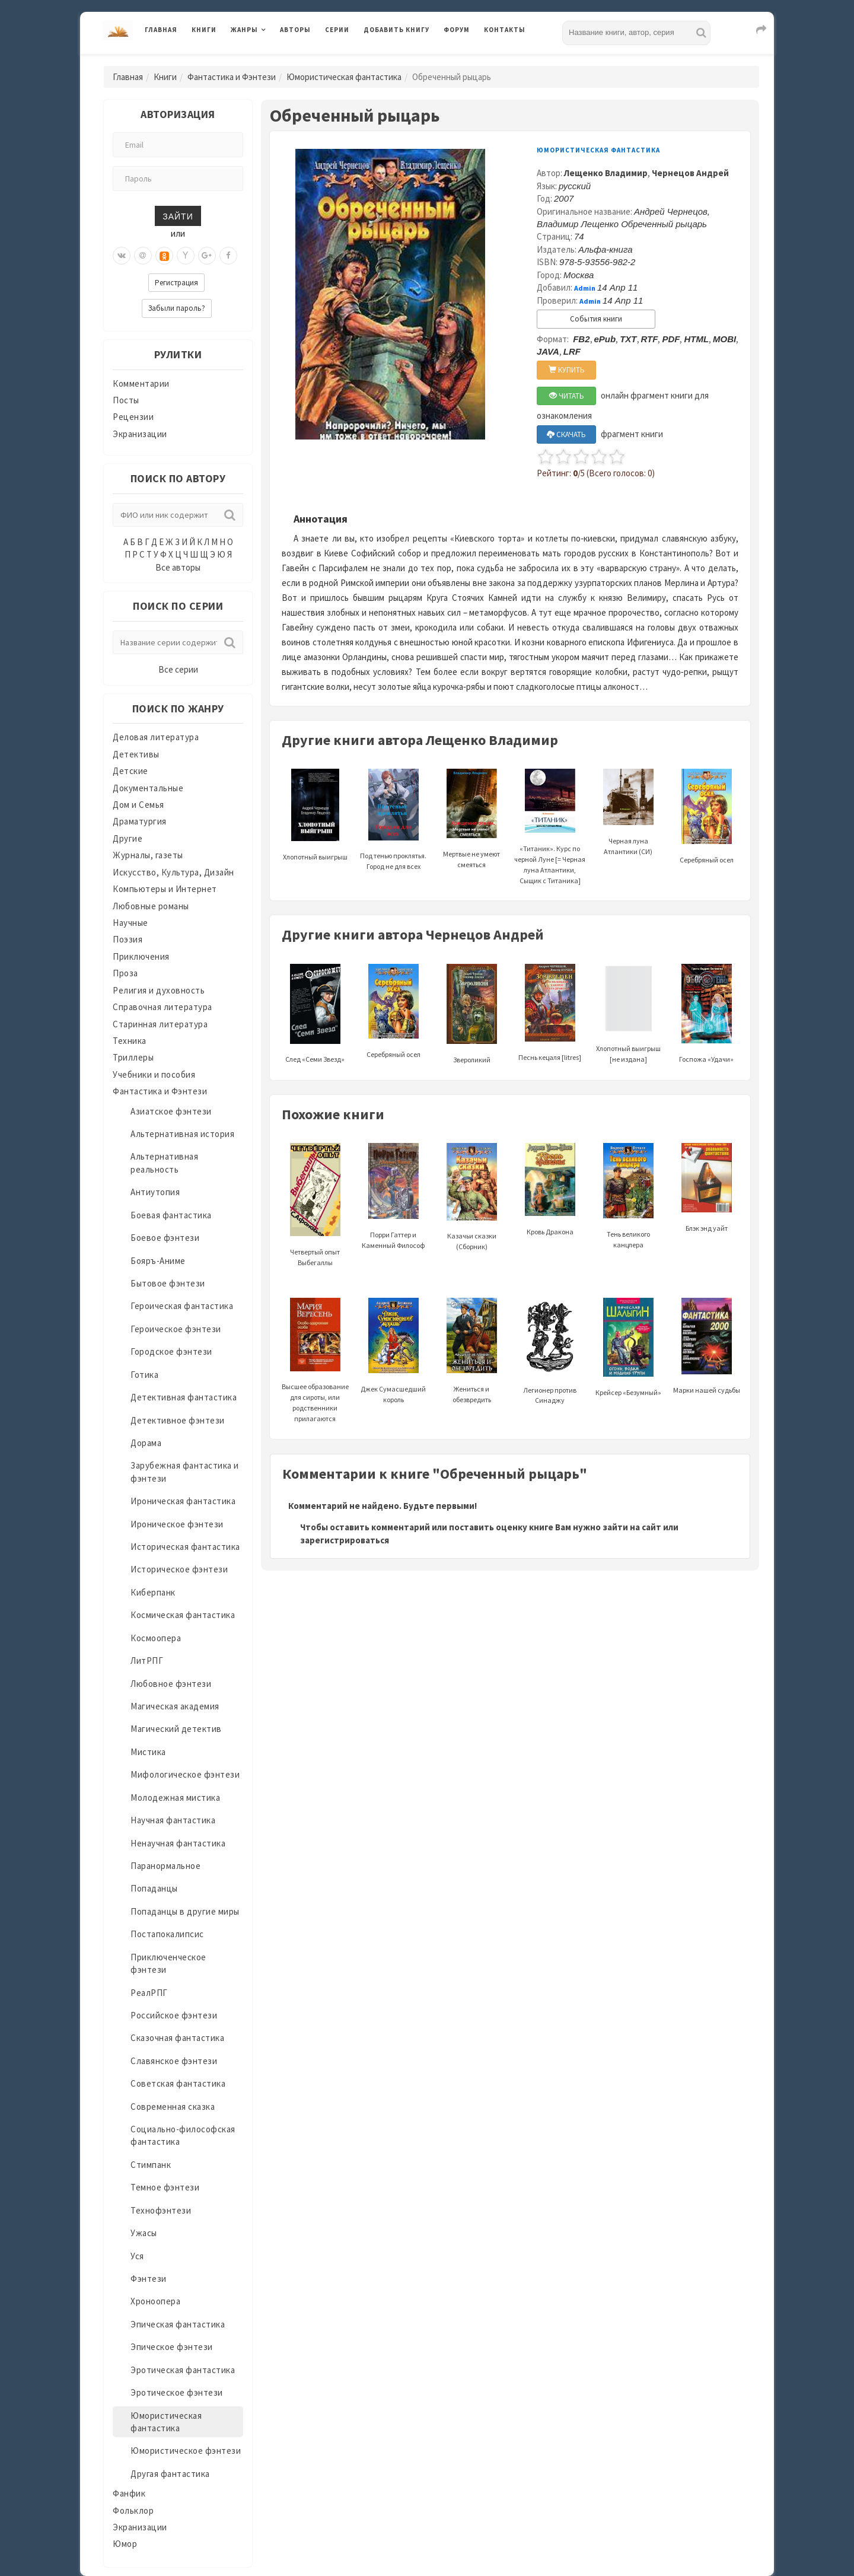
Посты (126, 400)
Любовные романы (151, 906)
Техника (129, 1040)
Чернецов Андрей (690, 173)
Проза (125, 973)
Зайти (177, 215)
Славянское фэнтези (173, 2060)
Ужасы (143, 2233)
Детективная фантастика (183, 1397)
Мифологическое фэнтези (185, 1774)
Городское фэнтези (171, 1351)
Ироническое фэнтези (177, 1524)
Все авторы (177, 567)
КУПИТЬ (567, 370)
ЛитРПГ (146, 1660)
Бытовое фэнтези (167, 1283)
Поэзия (127, 939)
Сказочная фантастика (177, 2037)
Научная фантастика (172, 1820)
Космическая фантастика (182, 1614)
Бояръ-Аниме (158, 1260)
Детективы (136, 754)
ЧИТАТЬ (566, 396)
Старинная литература (160, 1024)
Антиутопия (155, 1192)
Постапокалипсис (167, 1934)
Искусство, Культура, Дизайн (173, 872)
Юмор (125, 2543)
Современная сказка (172, 2106)
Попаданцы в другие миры (185, 1911)
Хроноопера (155, 2301)
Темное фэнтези (164, 2187)
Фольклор (133, 2510)
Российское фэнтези (173, 2015)
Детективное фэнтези (177, 1420)
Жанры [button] (244, 30)
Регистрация (176, 283)
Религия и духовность (159, 990)
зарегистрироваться (344, 1540)
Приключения (141, 956)
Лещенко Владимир (606, 173)
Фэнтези (148, 2278)
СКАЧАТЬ (566, 434)
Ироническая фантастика (182, 1501)
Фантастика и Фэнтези (231, 76)
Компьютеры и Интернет (165, 888)
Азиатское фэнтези (171, 1111)
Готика (144, 1374)
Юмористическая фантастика (343, 76)
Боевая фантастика (171, 1215)
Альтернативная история (182, 1133)
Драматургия (140, 821)
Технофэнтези (160, 2210)
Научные (130, 922)
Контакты (504, 30)
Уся (137, 2256)
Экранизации (140, 434)
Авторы (295, 30)
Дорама (145, 1442)
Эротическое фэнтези (176, 2392)
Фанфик (129, 2493)
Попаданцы (154, 1888)
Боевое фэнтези (164, 1237)
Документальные (148, 788)
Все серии (178, 669)
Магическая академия (174, 1706)
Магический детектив (176, 1728)
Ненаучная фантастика (177, 1843)
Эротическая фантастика (182, 2370)
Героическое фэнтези (175, 1329)
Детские (130, 770)
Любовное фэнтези (170, 1683)
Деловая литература (156, 737)
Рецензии (133, 416)
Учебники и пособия (154, 1074)
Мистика (148, 1751)
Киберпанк (153, 1592)
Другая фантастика (170, 2473)
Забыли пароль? (176, 308)
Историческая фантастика (185, 1546)
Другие (127, 838)
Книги (204, 30)
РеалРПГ (149, 1992)
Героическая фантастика (181, 1305)
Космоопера (155, 1638)
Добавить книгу (396, 30)
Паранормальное (165, 1865)
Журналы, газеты (148, 855)
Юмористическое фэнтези (185, 2450)
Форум (457, 30)
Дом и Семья (138, 804)
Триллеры (133, 1057)
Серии (337, 30)
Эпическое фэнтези (171, 2346)
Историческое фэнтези (179, 1569)
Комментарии (141, 383)
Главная (161, 30)
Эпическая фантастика (177, 2324)
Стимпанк (150, 2164)
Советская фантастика (177, 2083)
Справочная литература (162, 1006)
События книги (596, 319)
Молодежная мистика (175, 1797)
